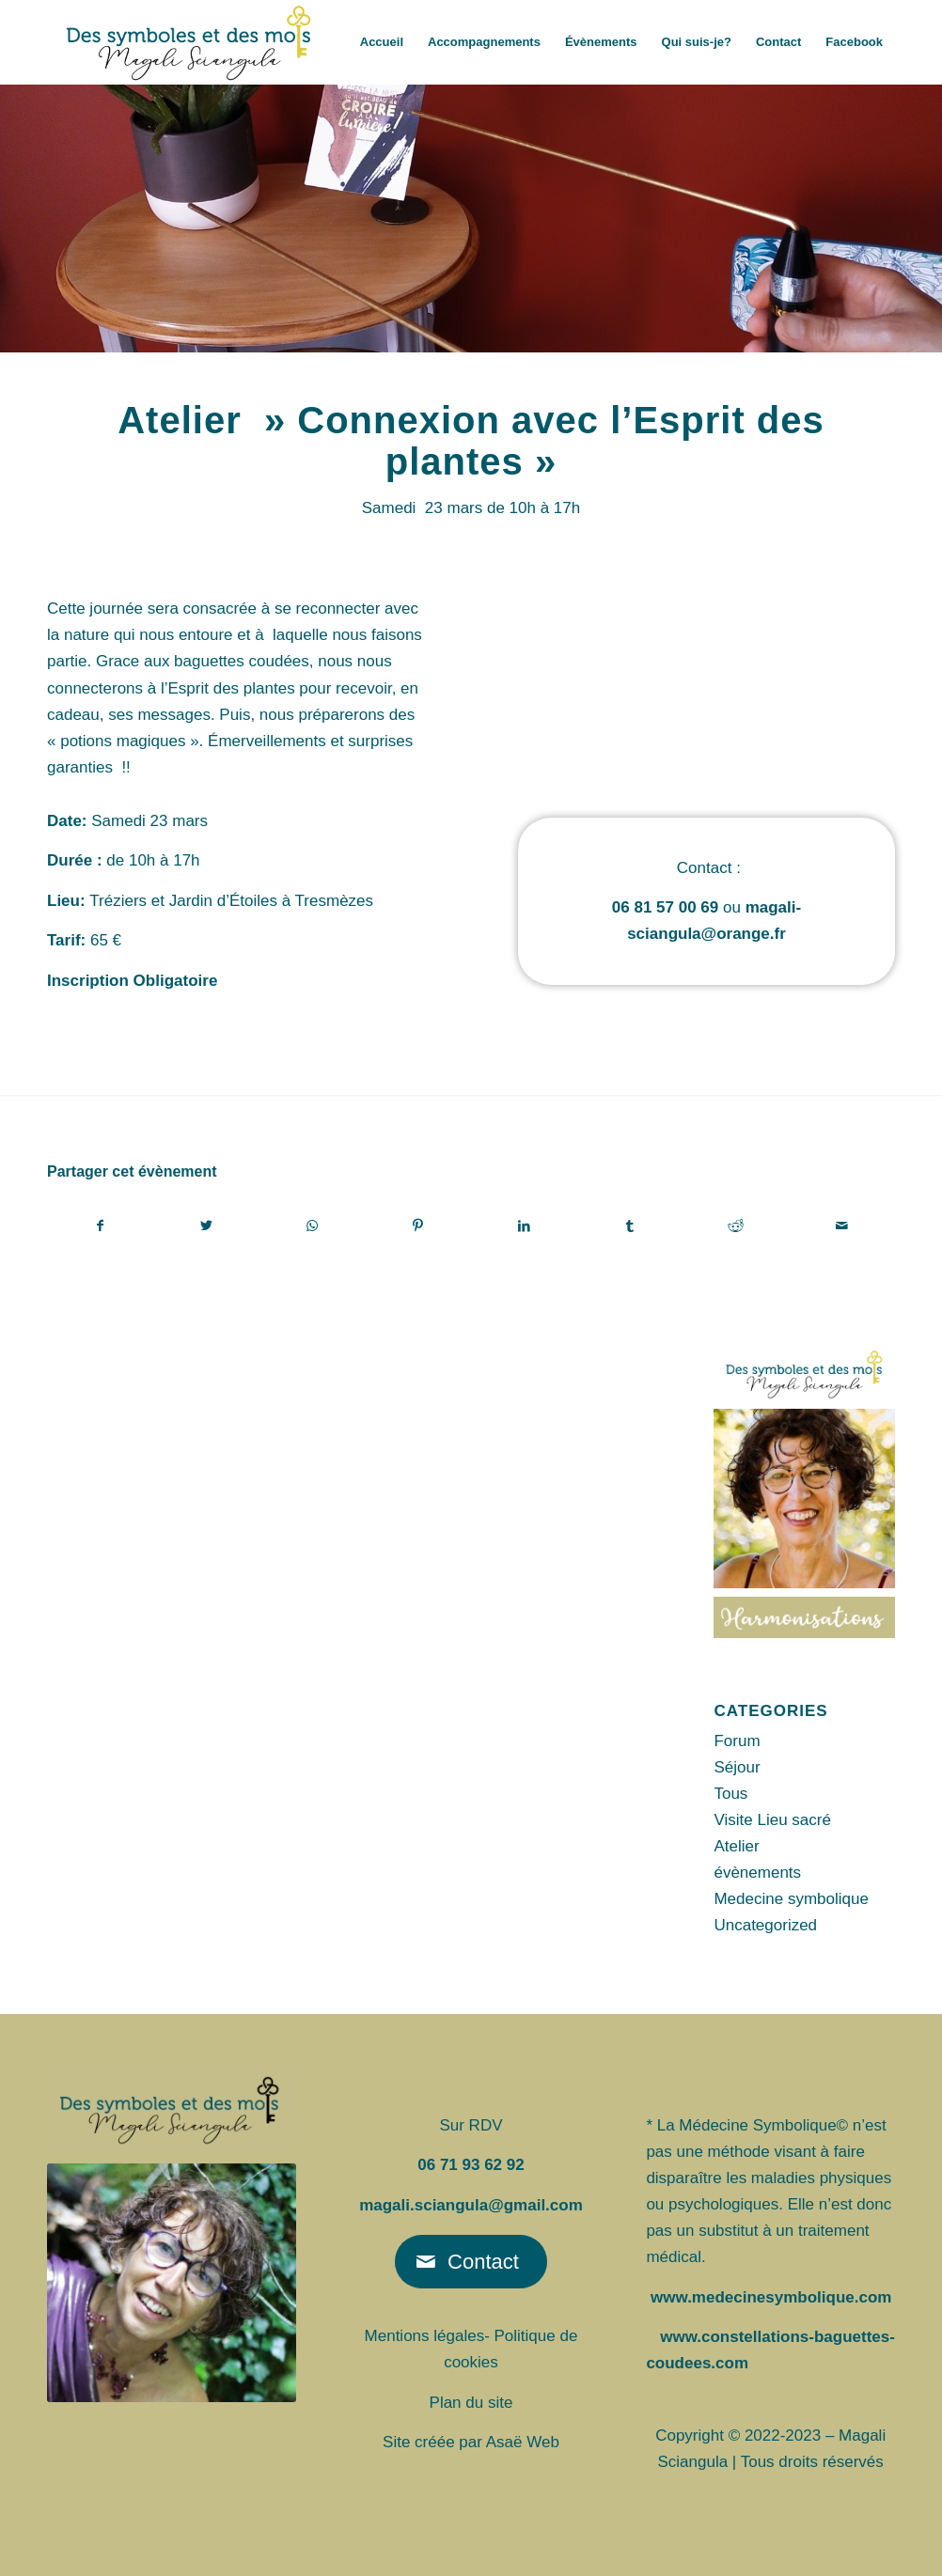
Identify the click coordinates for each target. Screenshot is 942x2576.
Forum (737, 1741)
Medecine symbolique (791, 1899)
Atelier (736, 1846)
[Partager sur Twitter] (206, 1225)
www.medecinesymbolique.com (771, 2297)
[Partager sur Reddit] (736, 1225)
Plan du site (471, 2403)
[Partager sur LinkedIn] (524, 1225)
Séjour (737, 1767)
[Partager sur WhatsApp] (312, 1225)
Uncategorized (765, 1925)
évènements (757, 1872)
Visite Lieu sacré (772, 1820)
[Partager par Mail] (842, 1225)
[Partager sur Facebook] (100, 1225)
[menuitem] (382, 42)
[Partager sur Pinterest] (418, 1225)
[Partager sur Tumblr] (630, 1225)
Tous (730, 1794)
